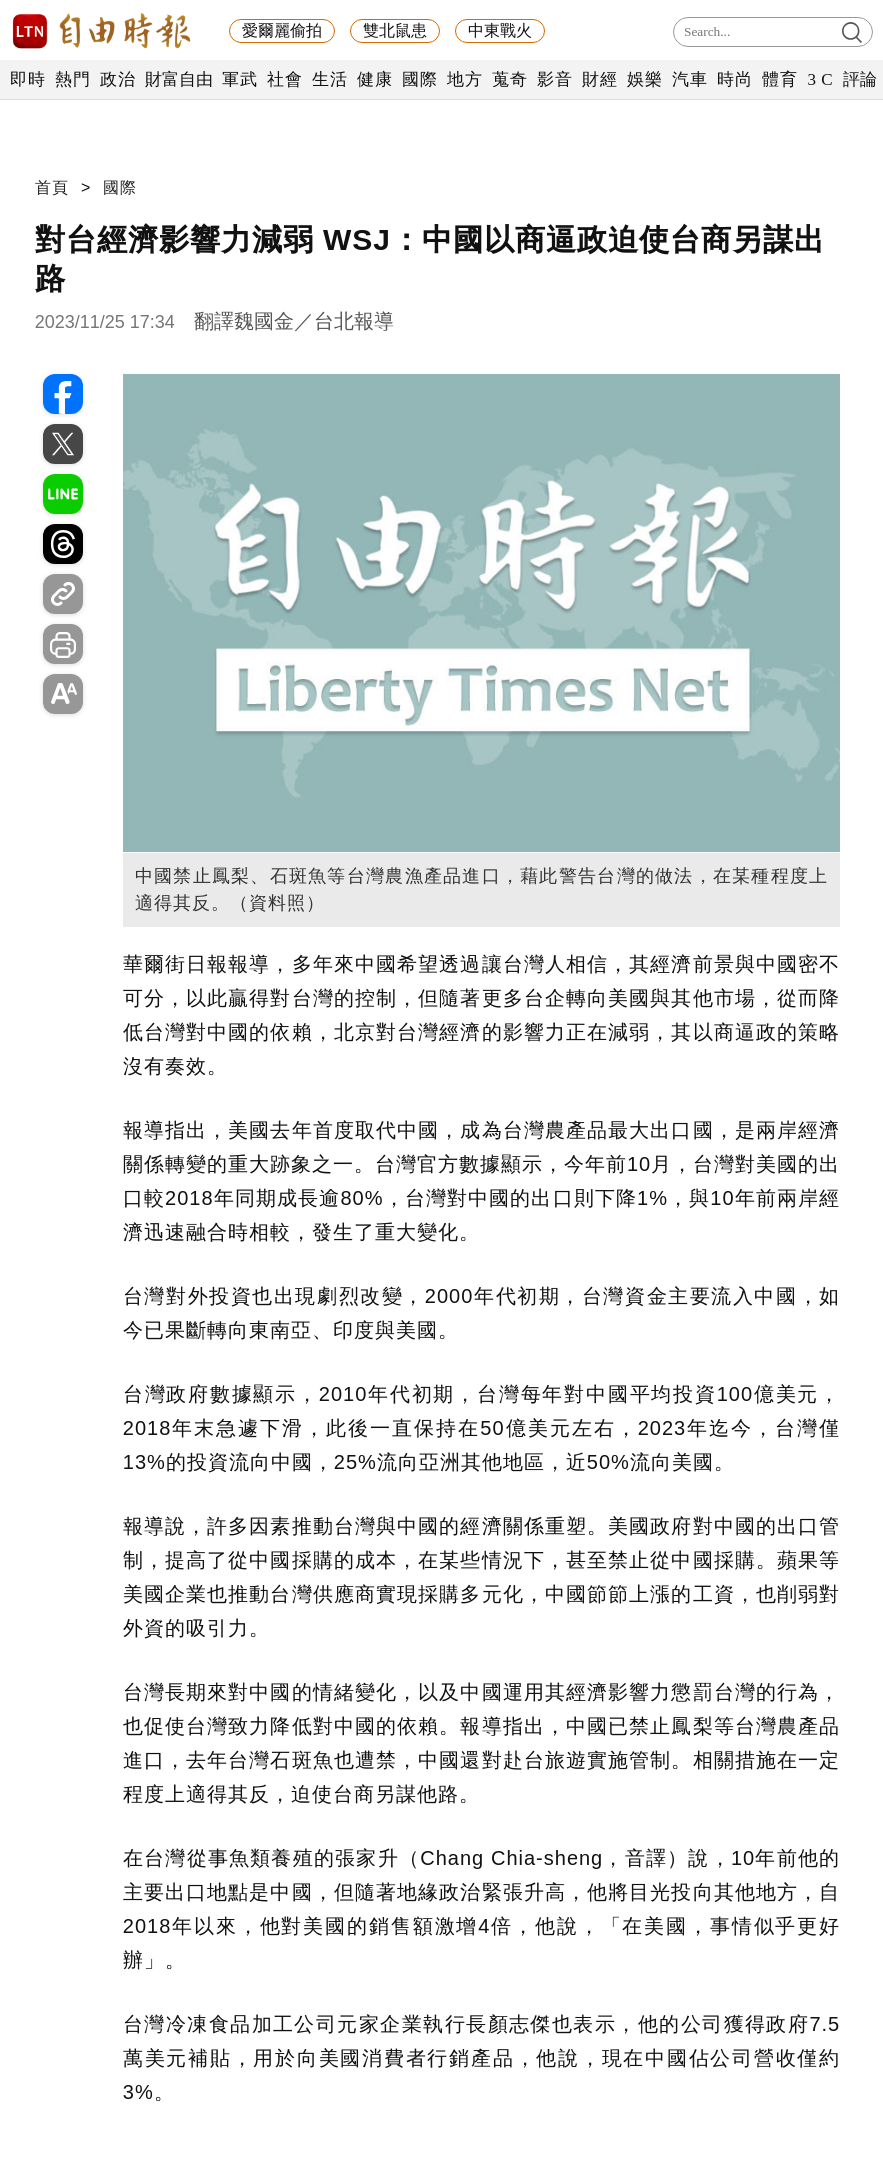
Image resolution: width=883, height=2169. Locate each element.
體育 (779, 79)
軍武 (239, 79)
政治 (117, 79)
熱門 (72, 79)
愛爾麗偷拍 (282, 30)
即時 (27, 79)
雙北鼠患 (395, 30)
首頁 (52, 187)
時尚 (734, 79)
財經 (599, 79)
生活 (329, 79)
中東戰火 (500, 30)
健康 (374, 79)
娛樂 (644, 79)
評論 (860, 79)
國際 (419, 79)
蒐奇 (509, 79)
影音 (554, 79)
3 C (820, 79)
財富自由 (178, 79)
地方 (464, 79)
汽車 (689, 79)
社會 (284, 79)
